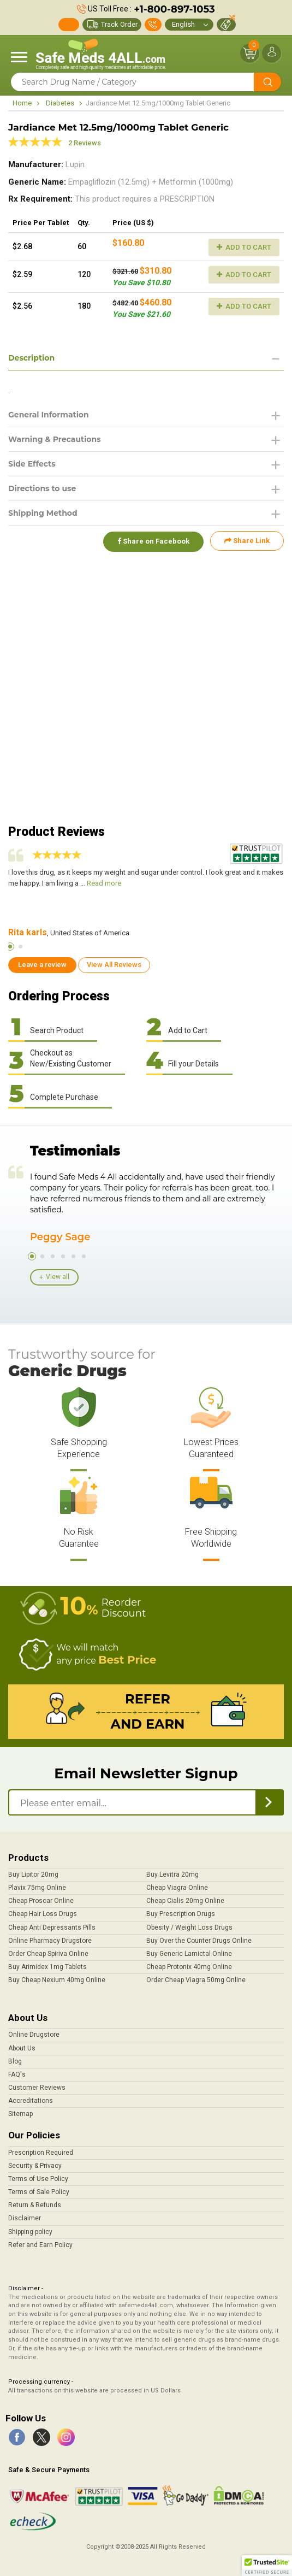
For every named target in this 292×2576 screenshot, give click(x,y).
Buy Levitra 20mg (172, 1874)
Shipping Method (43, 513)
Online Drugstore (33, 2034)
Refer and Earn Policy (40, 2245)
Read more (104, 883)
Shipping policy (30, 2232)
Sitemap (20, 2114)
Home (22, 103)
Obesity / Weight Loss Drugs (189, 1927)
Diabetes (60, 103)
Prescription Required (40, 2152)
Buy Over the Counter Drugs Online (199, 1940)
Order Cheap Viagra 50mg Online (196, 1980)
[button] (267, 2565)
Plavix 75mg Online (37, 1887)
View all (57, 1277)
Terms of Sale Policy (38, 2192)
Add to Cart (244, 247)
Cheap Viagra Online (177, 1887)
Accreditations (30, 2101)
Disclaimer (24, 2218)
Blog (15, 2061)
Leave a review (42, 964)
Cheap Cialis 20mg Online (185, 1901)
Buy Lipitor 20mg (33, 1874)
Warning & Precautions (54, 439)
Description (31, 358)
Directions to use (42, 488)
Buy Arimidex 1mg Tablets (47, 1967)
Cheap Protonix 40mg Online (189, 1967)
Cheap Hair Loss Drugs (42, 1914)
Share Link (247, 541)
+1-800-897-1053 (174, 9)
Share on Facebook (152, 541)
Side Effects (32, 464)
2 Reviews (84, 143)
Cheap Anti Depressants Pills (52, 1927)
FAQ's (17, 2074)
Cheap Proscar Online (41, 1901)
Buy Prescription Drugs (180, 1914)
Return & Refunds (34, 2205)
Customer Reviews (36, 2087)
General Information (48, 415)
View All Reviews (114, 964)
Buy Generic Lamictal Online (189, 1954)
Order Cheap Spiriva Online (48, 1954)
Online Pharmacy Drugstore (50, 1940)
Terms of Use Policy (38, 2179)
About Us (21, 2048)
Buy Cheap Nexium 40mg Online (56, 1980)
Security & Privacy (35, 2166)
